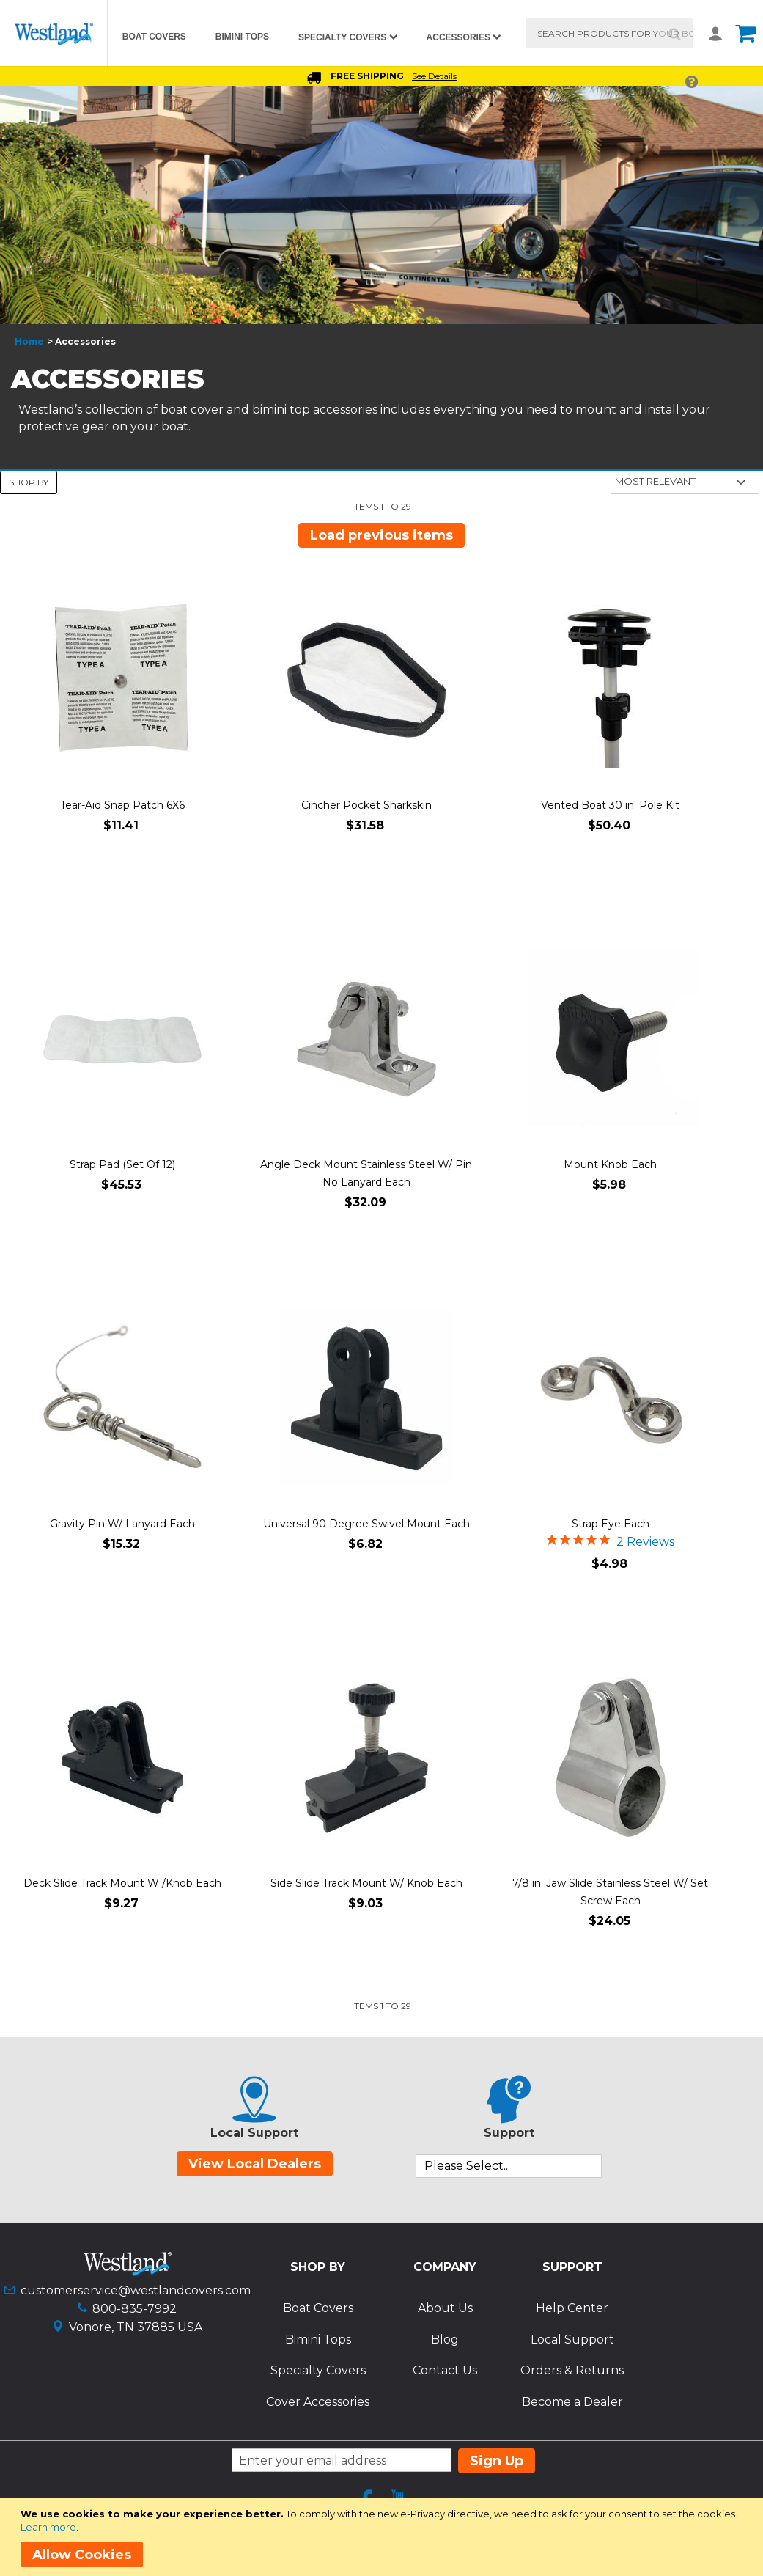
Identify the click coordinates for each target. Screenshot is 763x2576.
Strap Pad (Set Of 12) (122, 1164)
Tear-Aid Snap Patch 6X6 (122, 805)
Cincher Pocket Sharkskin (366, 805)
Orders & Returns (572, 2370)
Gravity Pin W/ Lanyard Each (122, 1523)
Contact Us (445, 2370)
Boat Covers (318, 2308)
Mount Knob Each (610, 1164)
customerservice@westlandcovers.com (136, 2290)
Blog (445, 2339)
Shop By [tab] (28, 482)
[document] (384, 2537)
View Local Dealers (254, 2164)
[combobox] (609, 33)
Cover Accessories (317, 2402)
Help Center (572, 2308)
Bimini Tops (318, 2339)
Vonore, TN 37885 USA (135, 2327)
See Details (434, 75)
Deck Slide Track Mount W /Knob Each (122, 1883)
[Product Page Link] (122, 681)
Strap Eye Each (610, 1523)
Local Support (572, 2339)
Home (29, 341)
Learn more (48, 2527)
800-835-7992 (134, 2309)
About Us (445, 2308)
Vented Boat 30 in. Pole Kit (610, 805)
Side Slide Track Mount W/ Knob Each (366, 1883)
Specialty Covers (318, 2370)
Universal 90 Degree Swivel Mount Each (366, 1523)
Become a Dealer (572, 2402)
